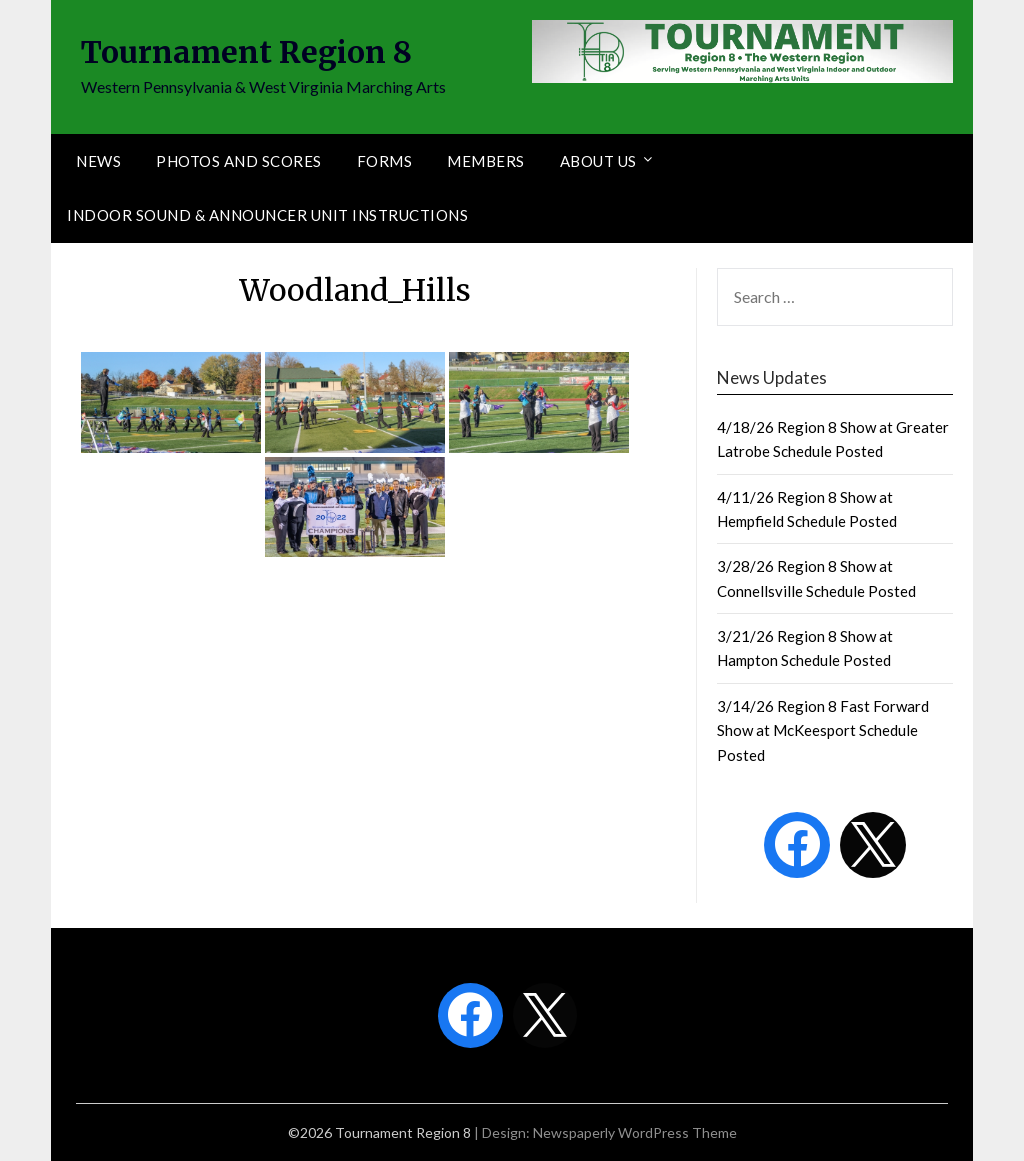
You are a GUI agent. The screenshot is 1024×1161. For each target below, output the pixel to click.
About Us (598, 161)
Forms (385, 161)
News (98, 161)
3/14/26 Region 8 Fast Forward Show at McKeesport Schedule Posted (823, 730)
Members (486, 161)
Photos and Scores (239, 161)
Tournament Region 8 (246, 52)
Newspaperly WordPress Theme (635, 1132)
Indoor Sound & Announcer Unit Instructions (267, 215)
